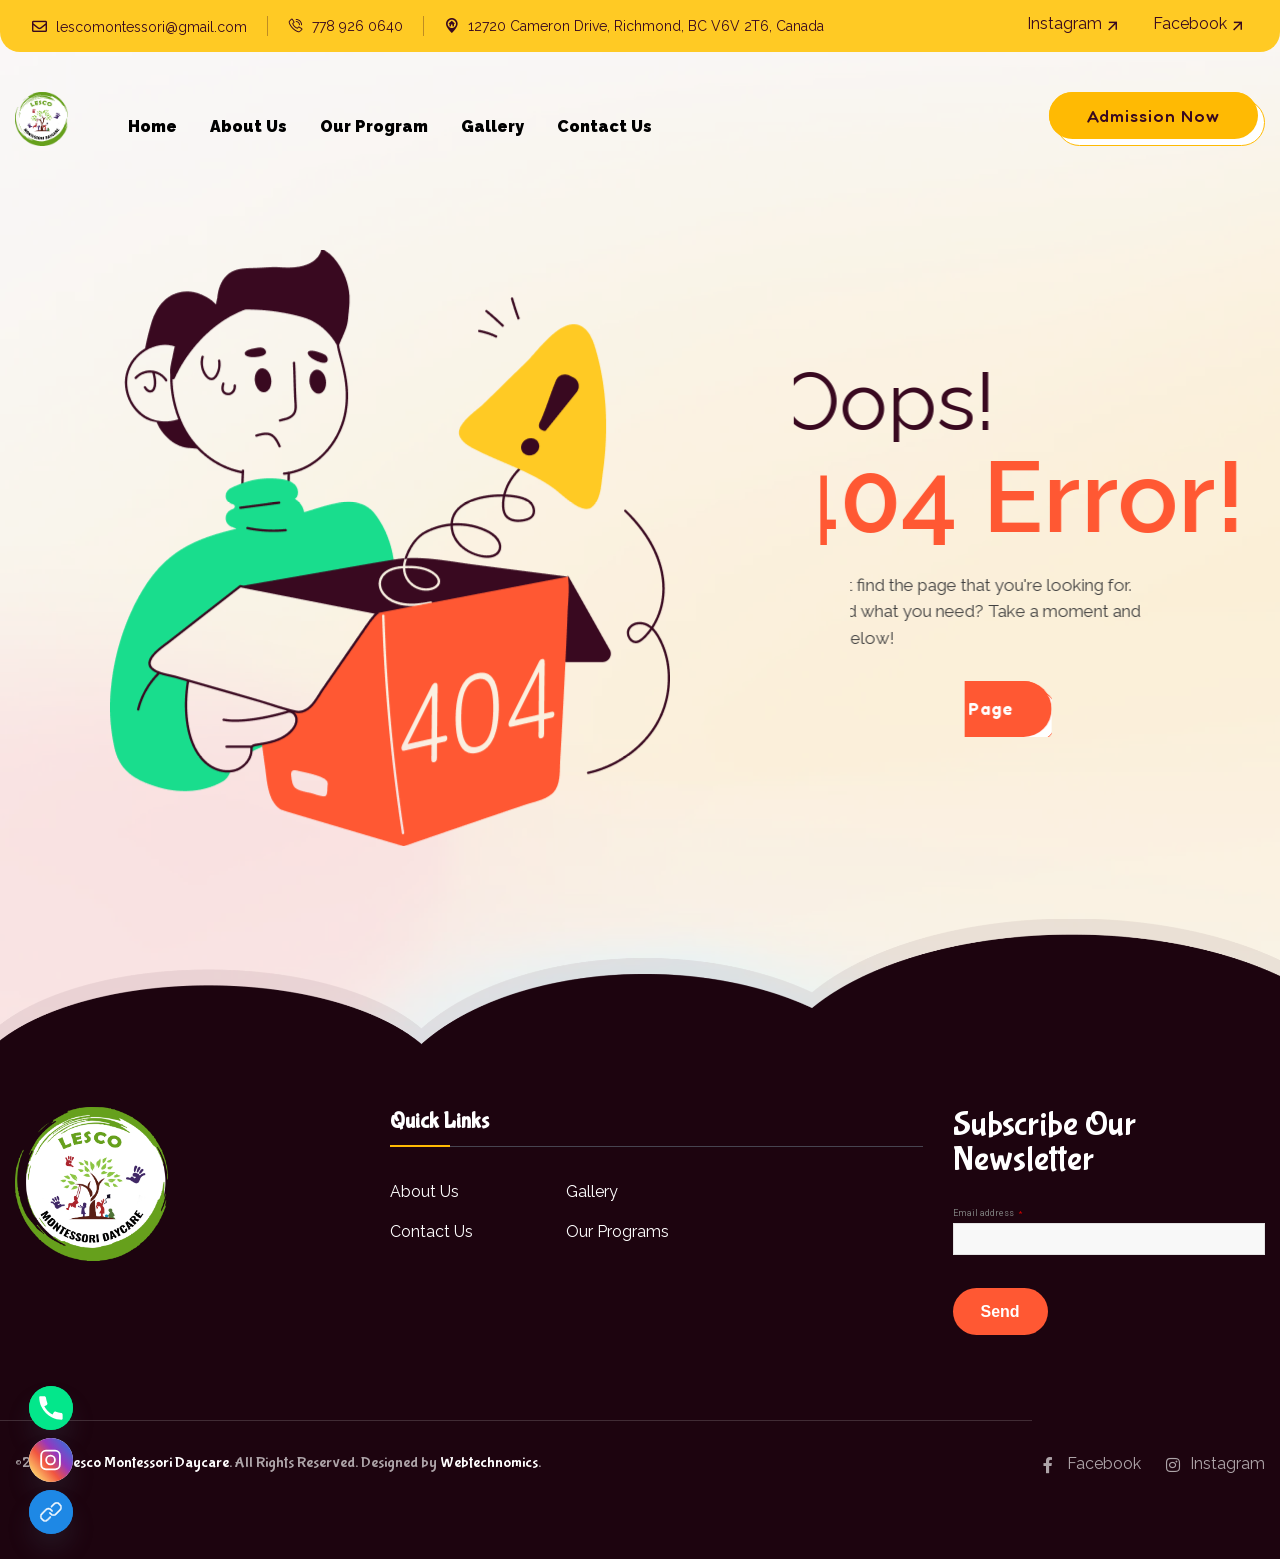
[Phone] (51, 1408)
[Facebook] (51, 1512)
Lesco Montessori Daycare (146, 1462)
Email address (987, 1213)
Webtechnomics (489, 1462)
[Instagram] (51, 1460)
